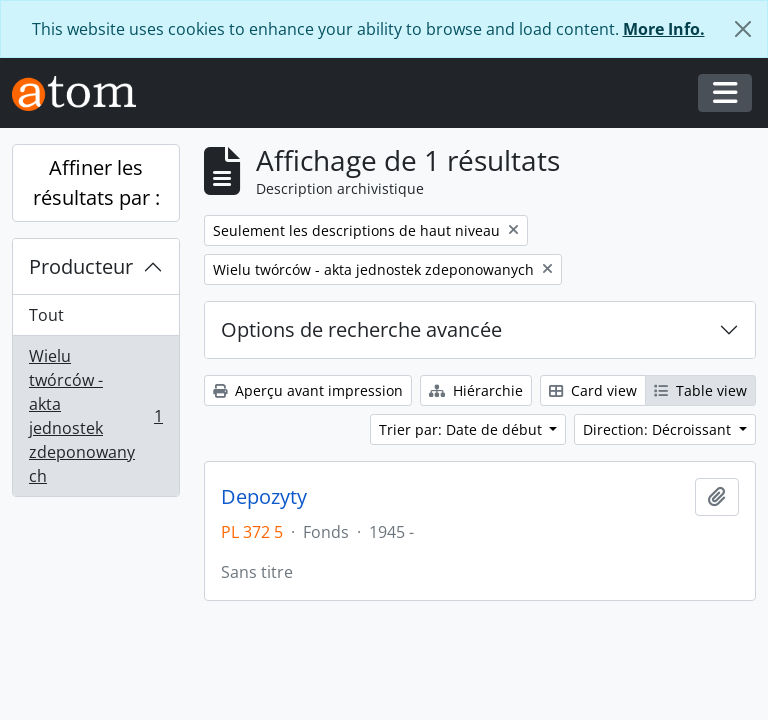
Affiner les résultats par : (96, 182)
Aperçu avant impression (308, 390)
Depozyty (264, 497)
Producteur (81, 266)
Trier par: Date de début (462, 429)
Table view (700, 390)
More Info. (664, 29)
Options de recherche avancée (361, 329)
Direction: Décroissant (659, 429)
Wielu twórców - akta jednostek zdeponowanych (95, 416)
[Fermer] (743, 29)
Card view (593, 390)
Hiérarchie (476, 390)
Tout (46, 315)
